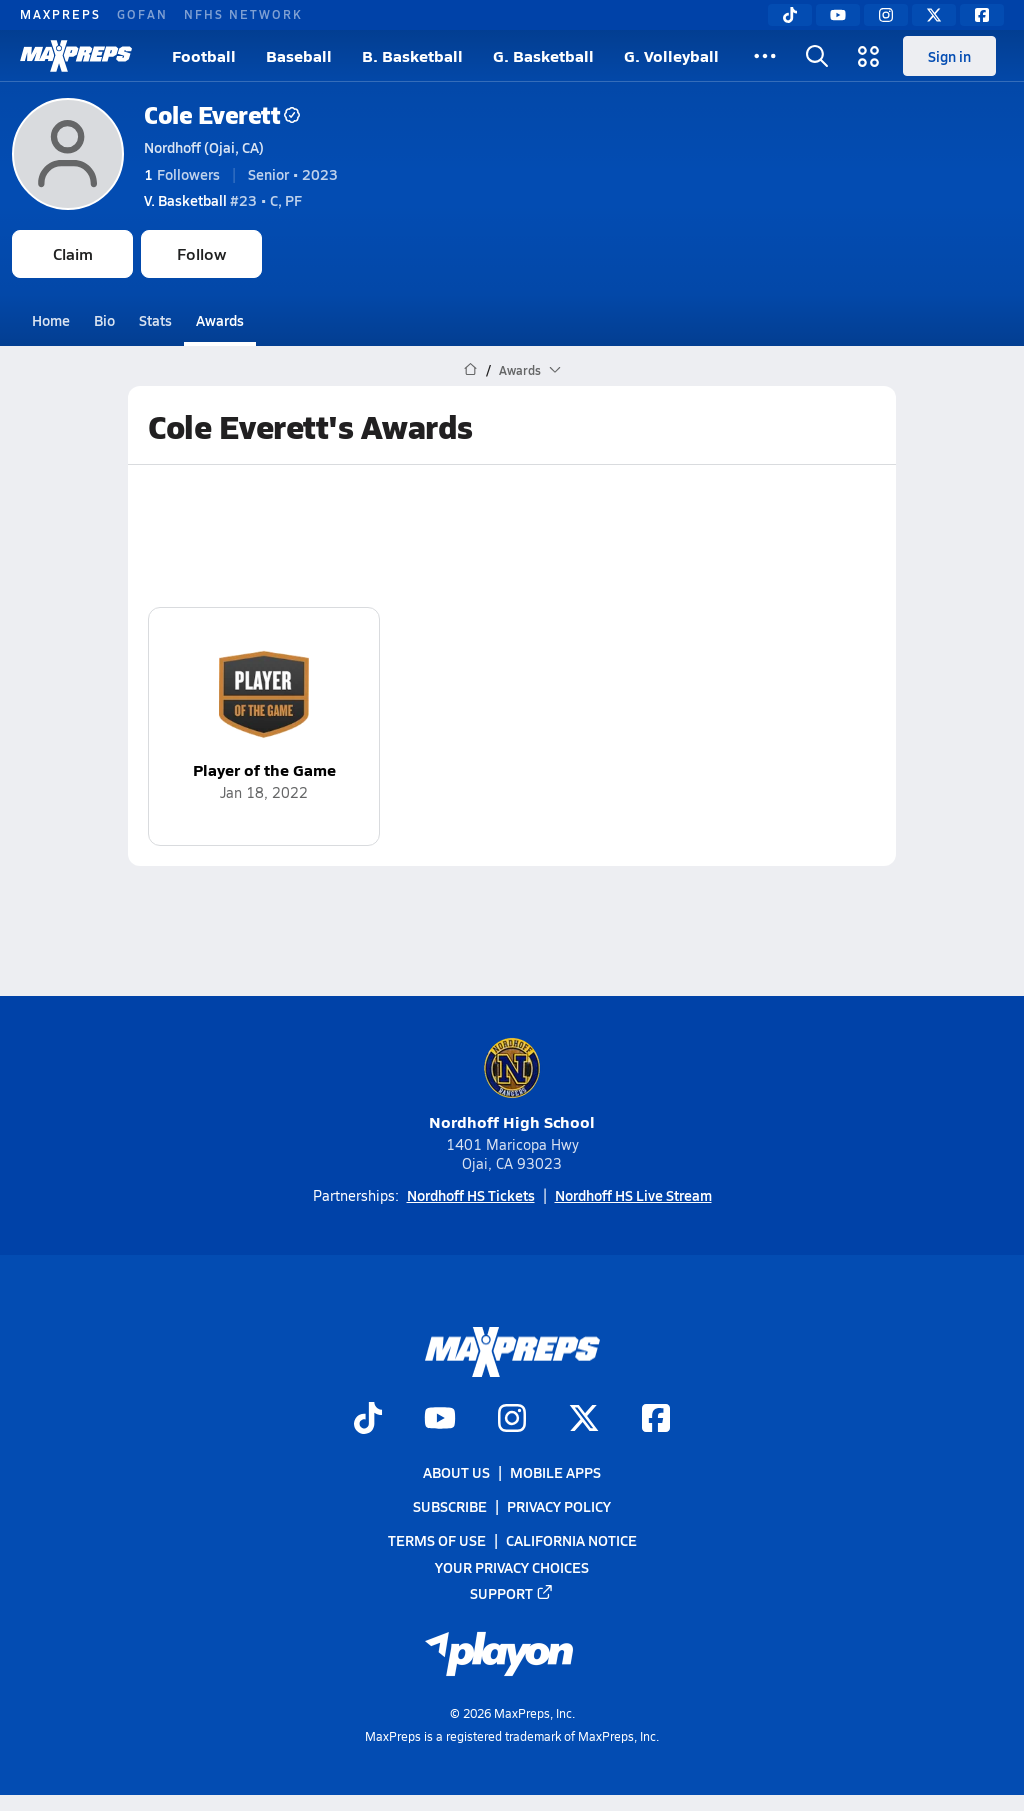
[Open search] (817, 56)
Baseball (299, 55)
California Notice (571, 1541)
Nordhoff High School (512, 1084)
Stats (155, 320)
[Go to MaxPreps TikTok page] (368, 1420)
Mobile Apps (555, 1472)
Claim (73, 253)
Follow (201, 253)
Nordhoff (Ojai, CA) (204, 147)
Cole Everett (222, 114)
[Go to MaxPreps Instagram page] (512, 1420)
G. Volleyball (671, 55)
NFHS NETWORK (243, 14)
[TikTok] (790, 15)
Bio (104, 320)
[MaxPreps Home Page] (470, 370)
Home (51, 320)
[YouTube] (838, 15)
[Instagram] (886, 15)
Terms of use (437, 1541)
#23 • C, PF (223, 200)
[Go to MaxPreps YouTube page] (440, 1420)
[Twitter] (934, 15)
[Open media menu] (869, 56)
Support (512, 1593)
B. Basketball (412, 55)
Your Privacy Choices (512, 1567)
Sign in (949, 56)
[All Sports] (765, 56)
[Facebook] (982, 15)
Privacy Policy (559, 1506)
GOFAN (142, 14)
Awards (220, 320)
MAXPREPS (60, 14)
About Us (456, 1472)
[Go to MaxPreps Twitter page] (584, 1420)
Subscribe (450, 1506)
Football (204, 55)
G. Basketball (543, 55)
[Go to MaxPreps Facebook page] (656, 1420)
